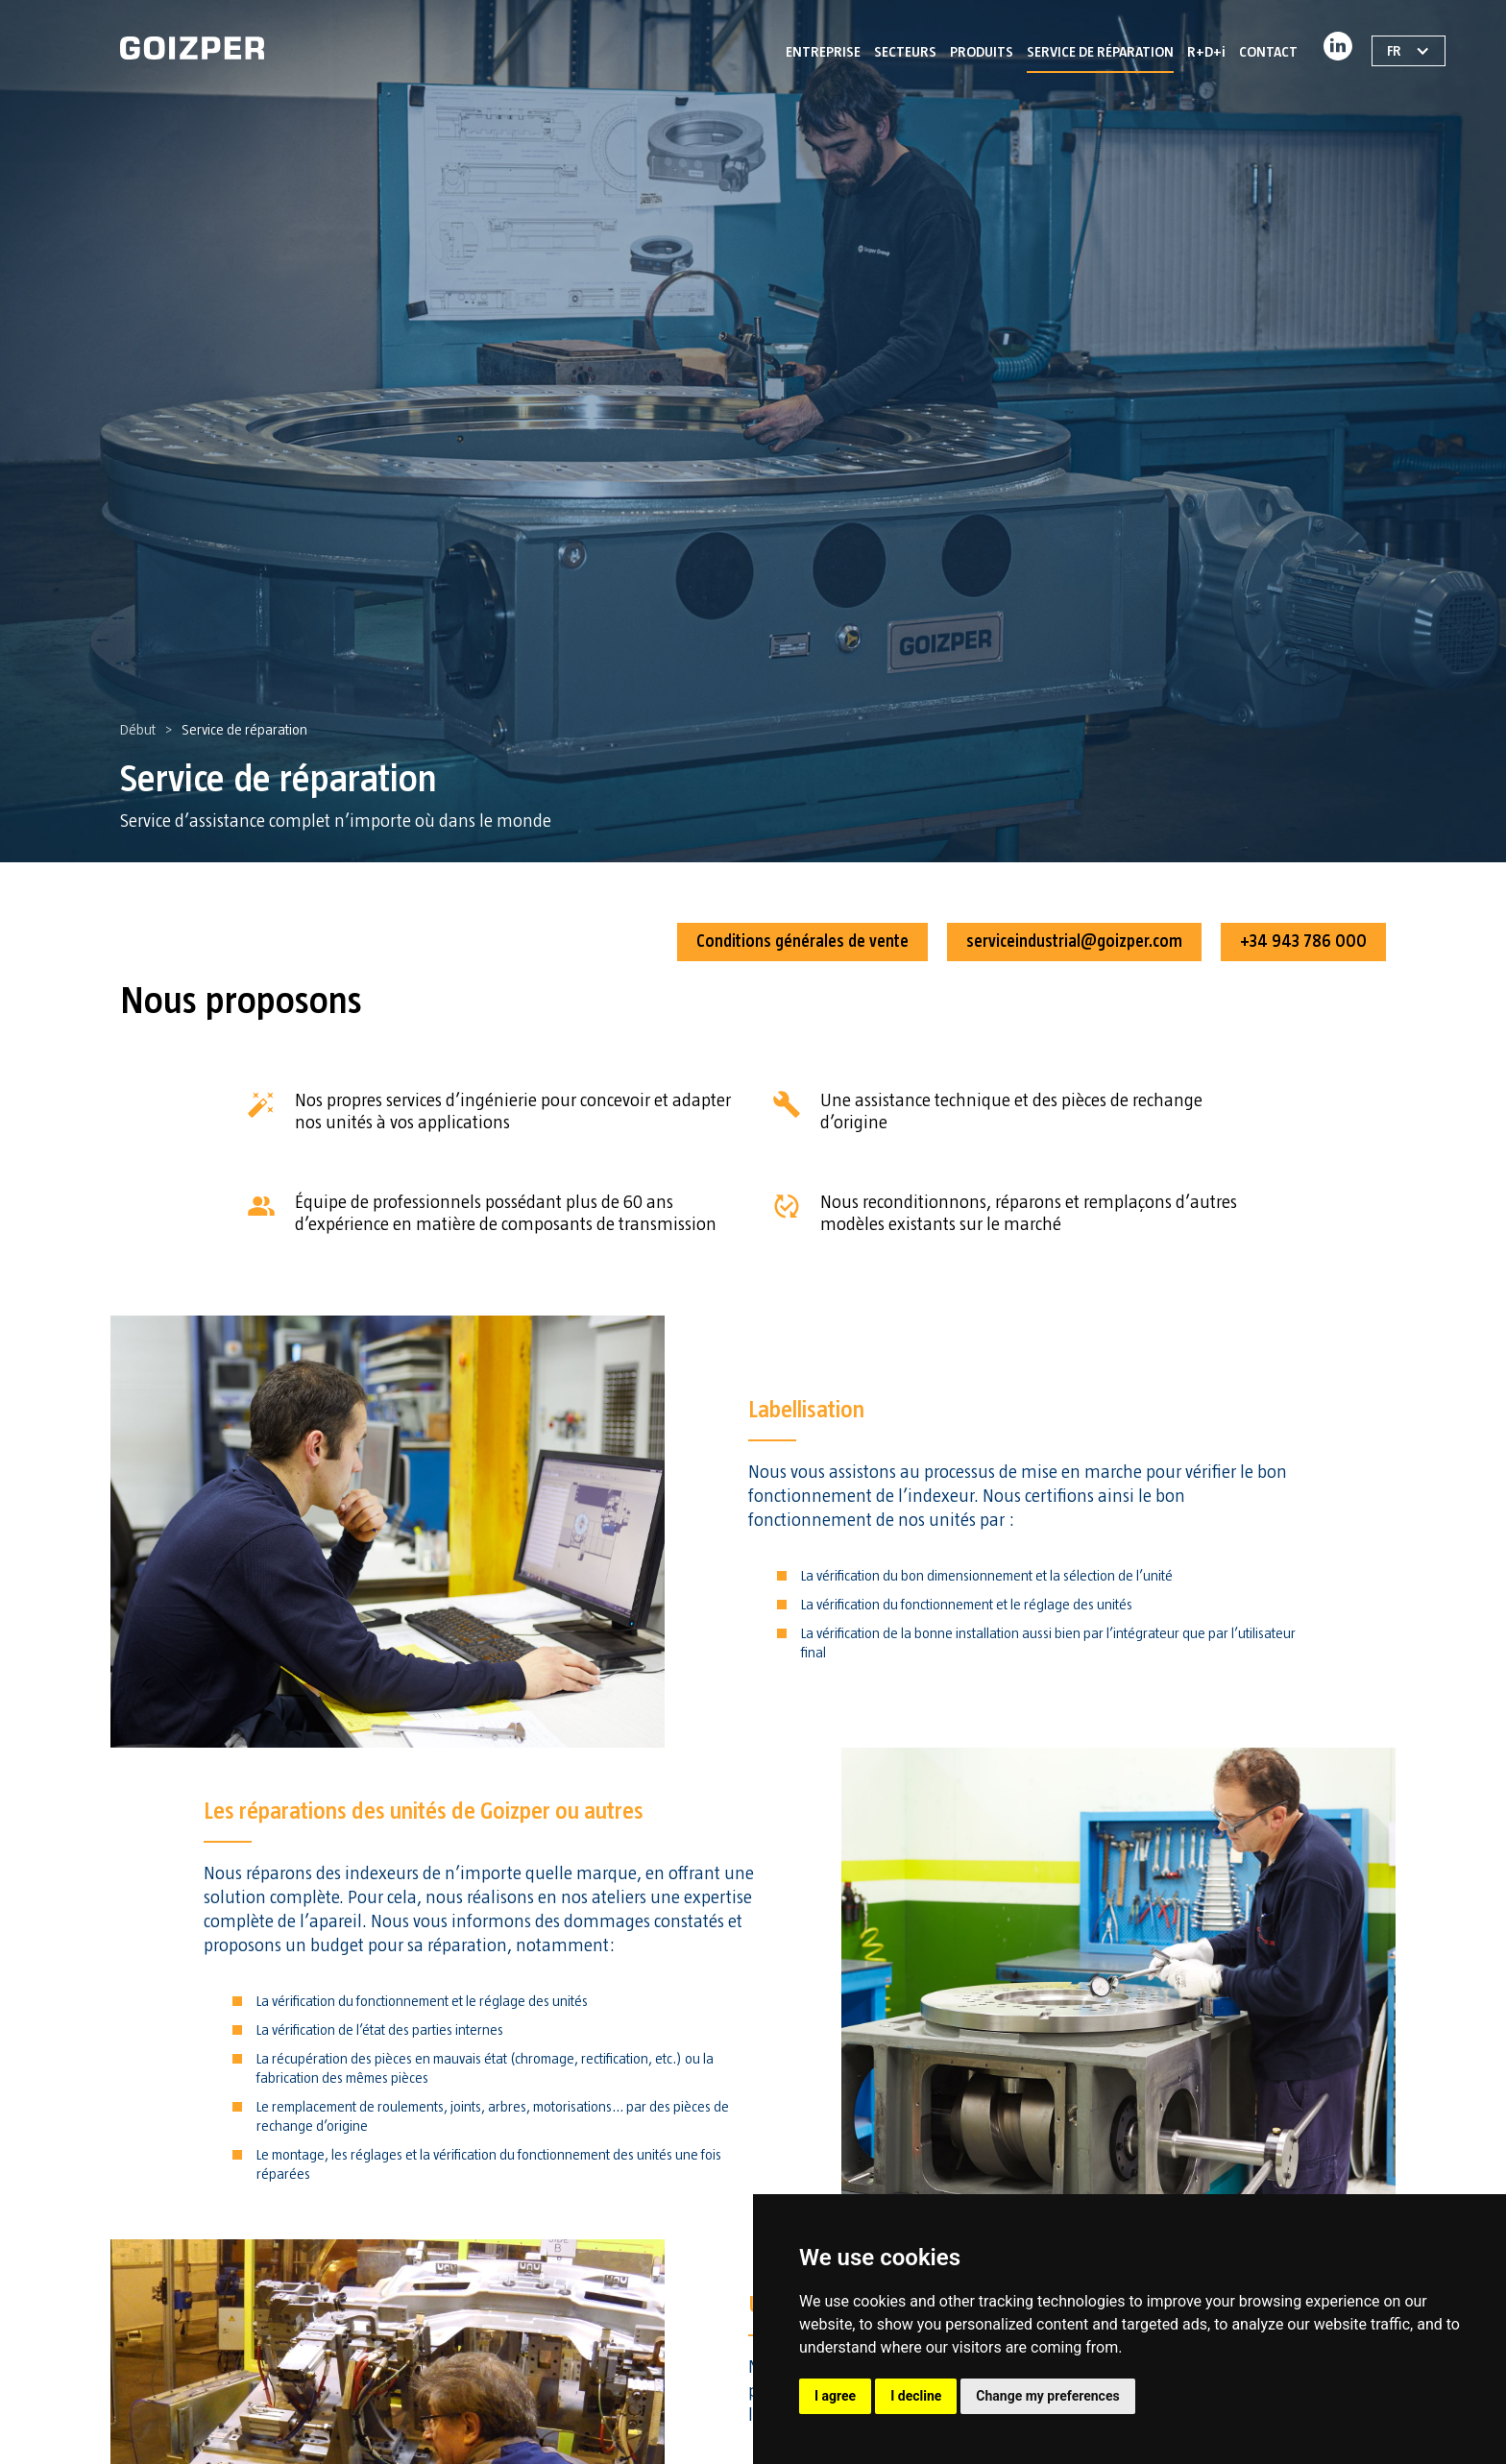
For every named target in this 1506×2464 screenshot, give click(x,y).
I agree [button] (835, 2396)
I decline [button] (915, 2396)
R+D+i (1206, 52)
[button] (905, 48)
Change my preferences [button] (1047, 2396)
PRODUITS (981, 52)
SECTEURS (905, 52)
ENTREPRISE (823, 52)
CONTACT (1268, 52)
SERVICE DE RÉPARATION (1100, 52)
